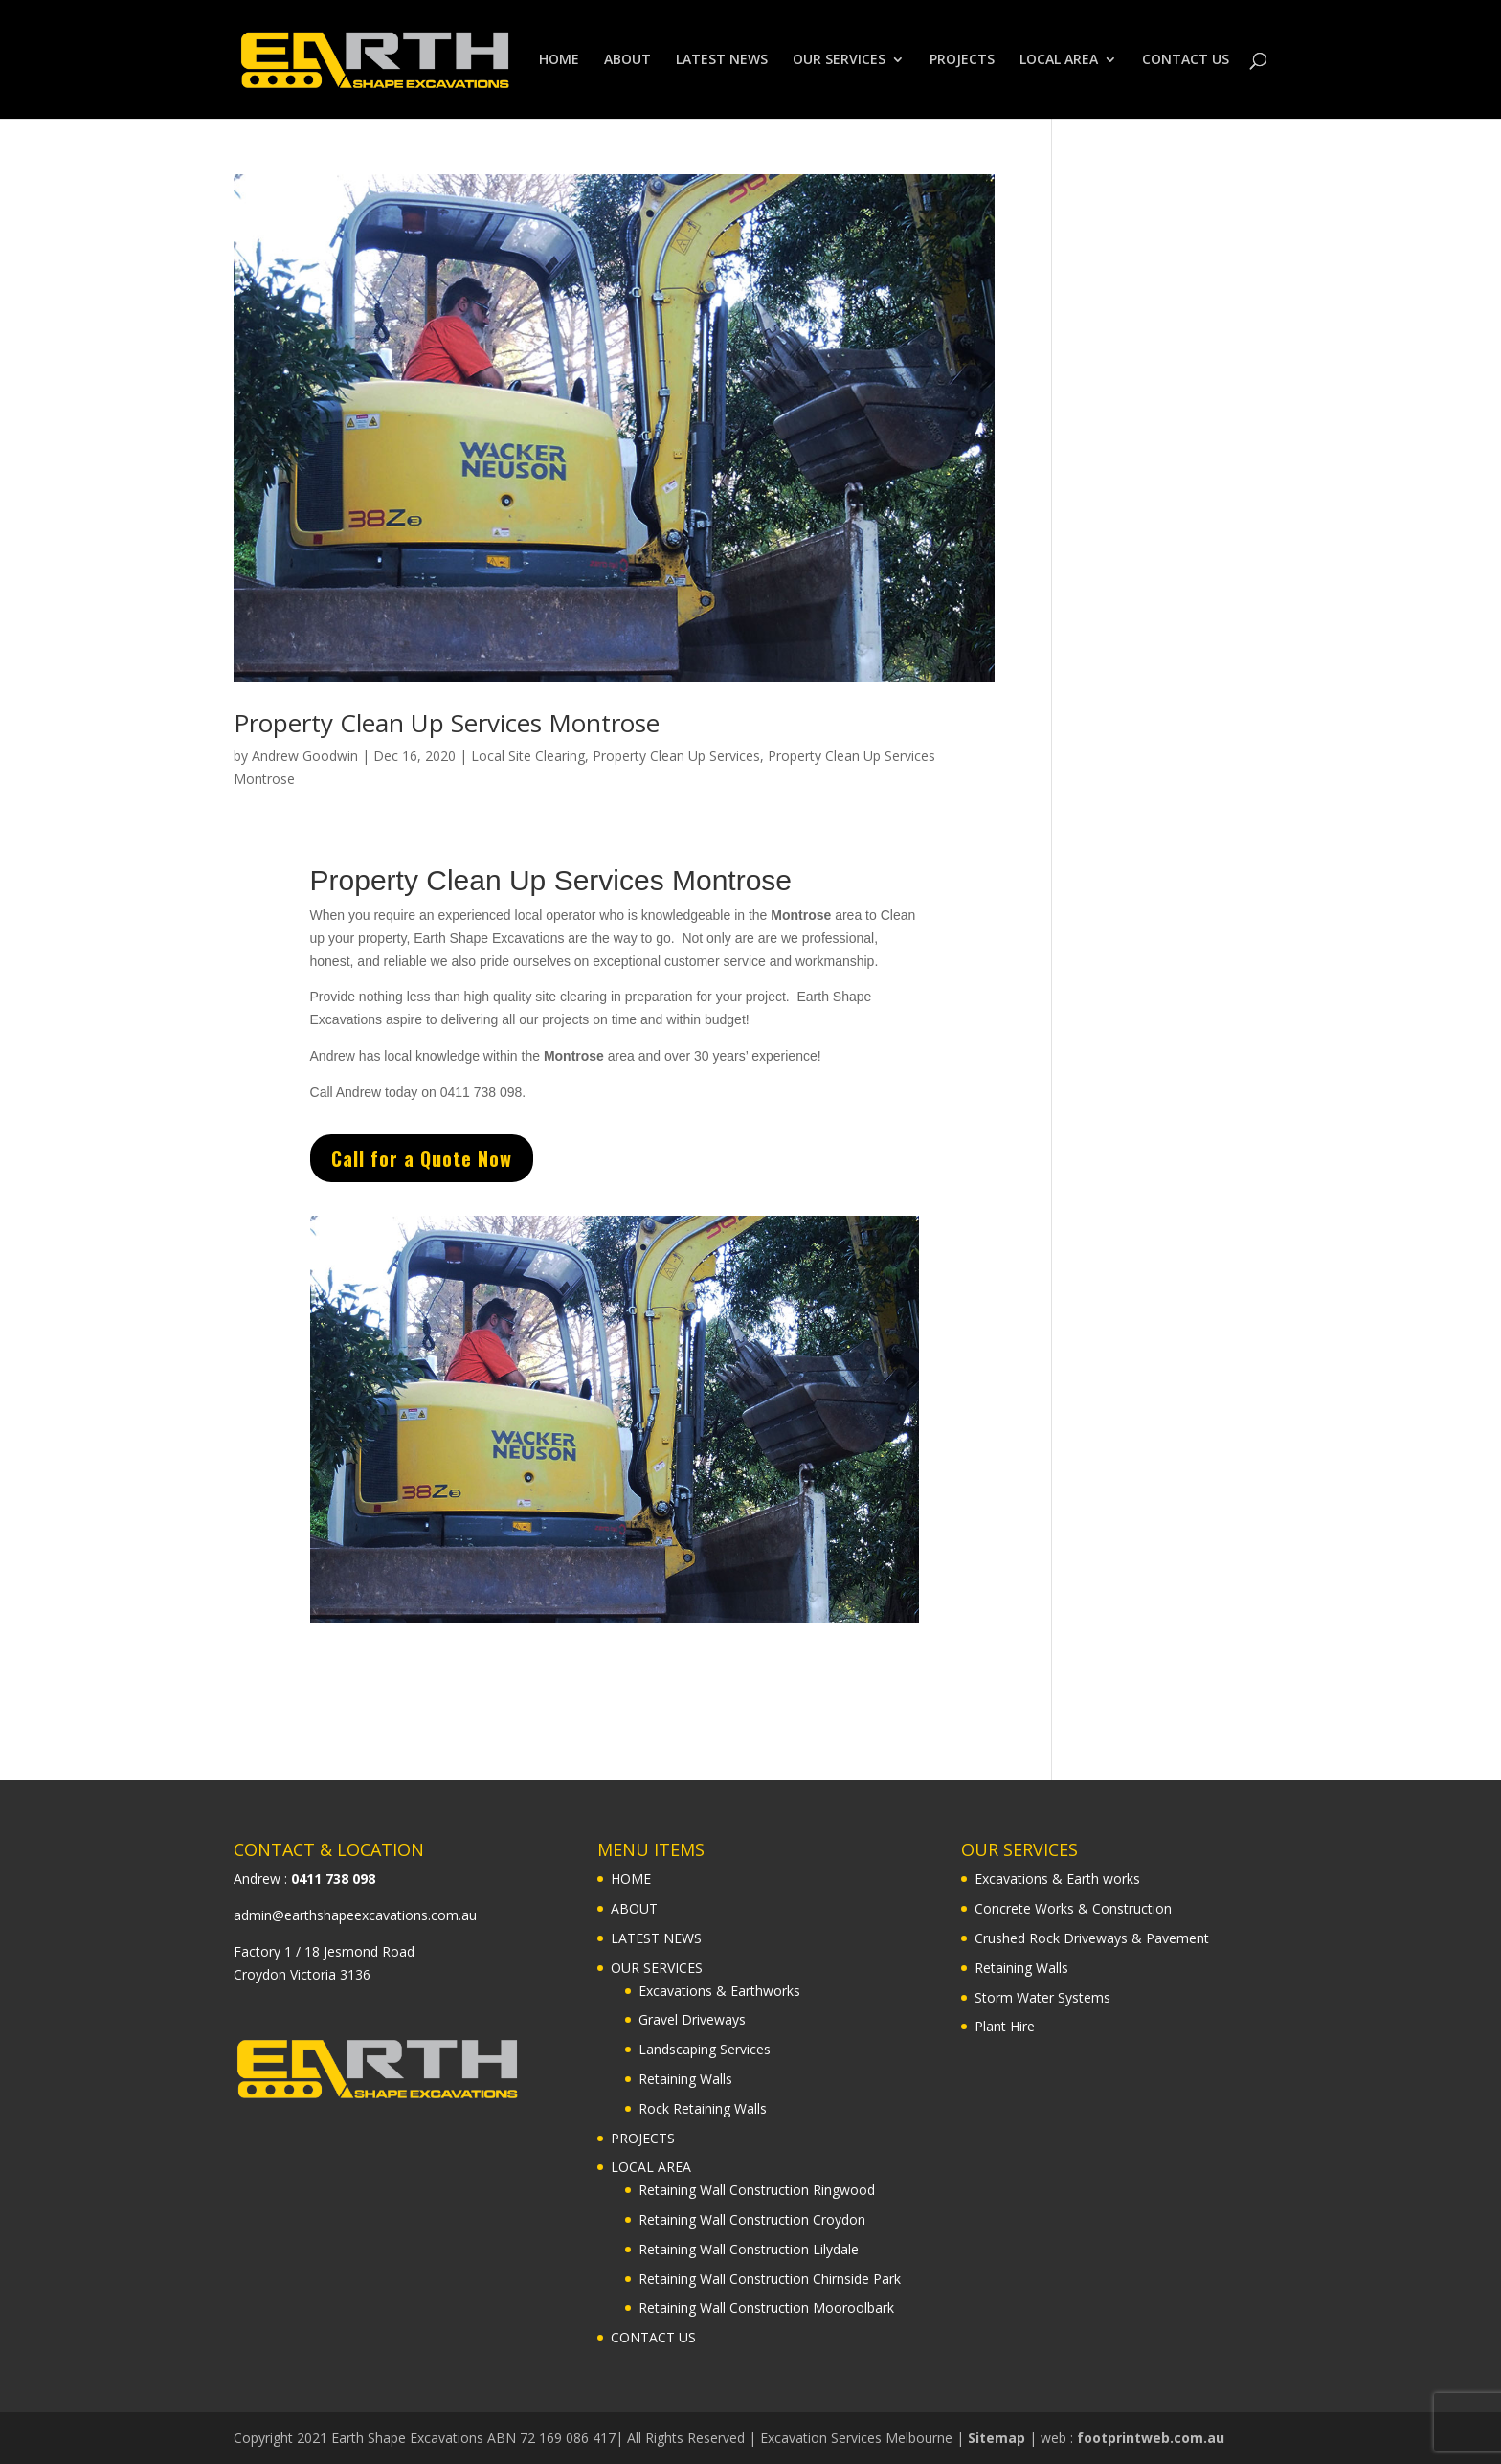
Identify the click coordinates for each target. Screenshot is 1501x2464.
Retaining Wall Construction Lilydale (748, 2249)
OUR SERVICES (839, 60)
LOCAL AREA (1058, 60)
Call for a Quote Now (507, 1159)
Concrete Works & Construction (1073, 1908)
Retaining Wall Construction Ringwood (756, 2190)
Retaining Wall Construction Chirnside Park (769, 2279)
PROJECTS (962, 60)
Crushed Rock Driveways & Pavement (1092, 1938)
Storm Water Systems (1042, 1997)
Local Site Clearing (528, 756)
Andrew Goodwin (305, 756)
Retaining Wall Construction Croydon (751, 2219)
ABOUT (627, 60)
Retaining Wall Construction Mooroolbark (766, 2307)
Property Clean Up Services (676, 756)
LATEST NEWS (722, 60)
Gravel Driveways (692, 2019)
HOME (559, 60)
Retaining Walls (685, 2079)
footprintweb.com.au (1150, 2438)
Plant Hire (1005, 2026)
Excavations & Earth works (1057, 1879)
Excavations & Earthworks (719, 1991)
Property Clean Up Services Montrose (447, 723)
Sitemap (996, 2438)
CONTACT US (1185, 60)
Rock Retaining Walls (702, 2108)
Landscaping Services (704, 2049)
